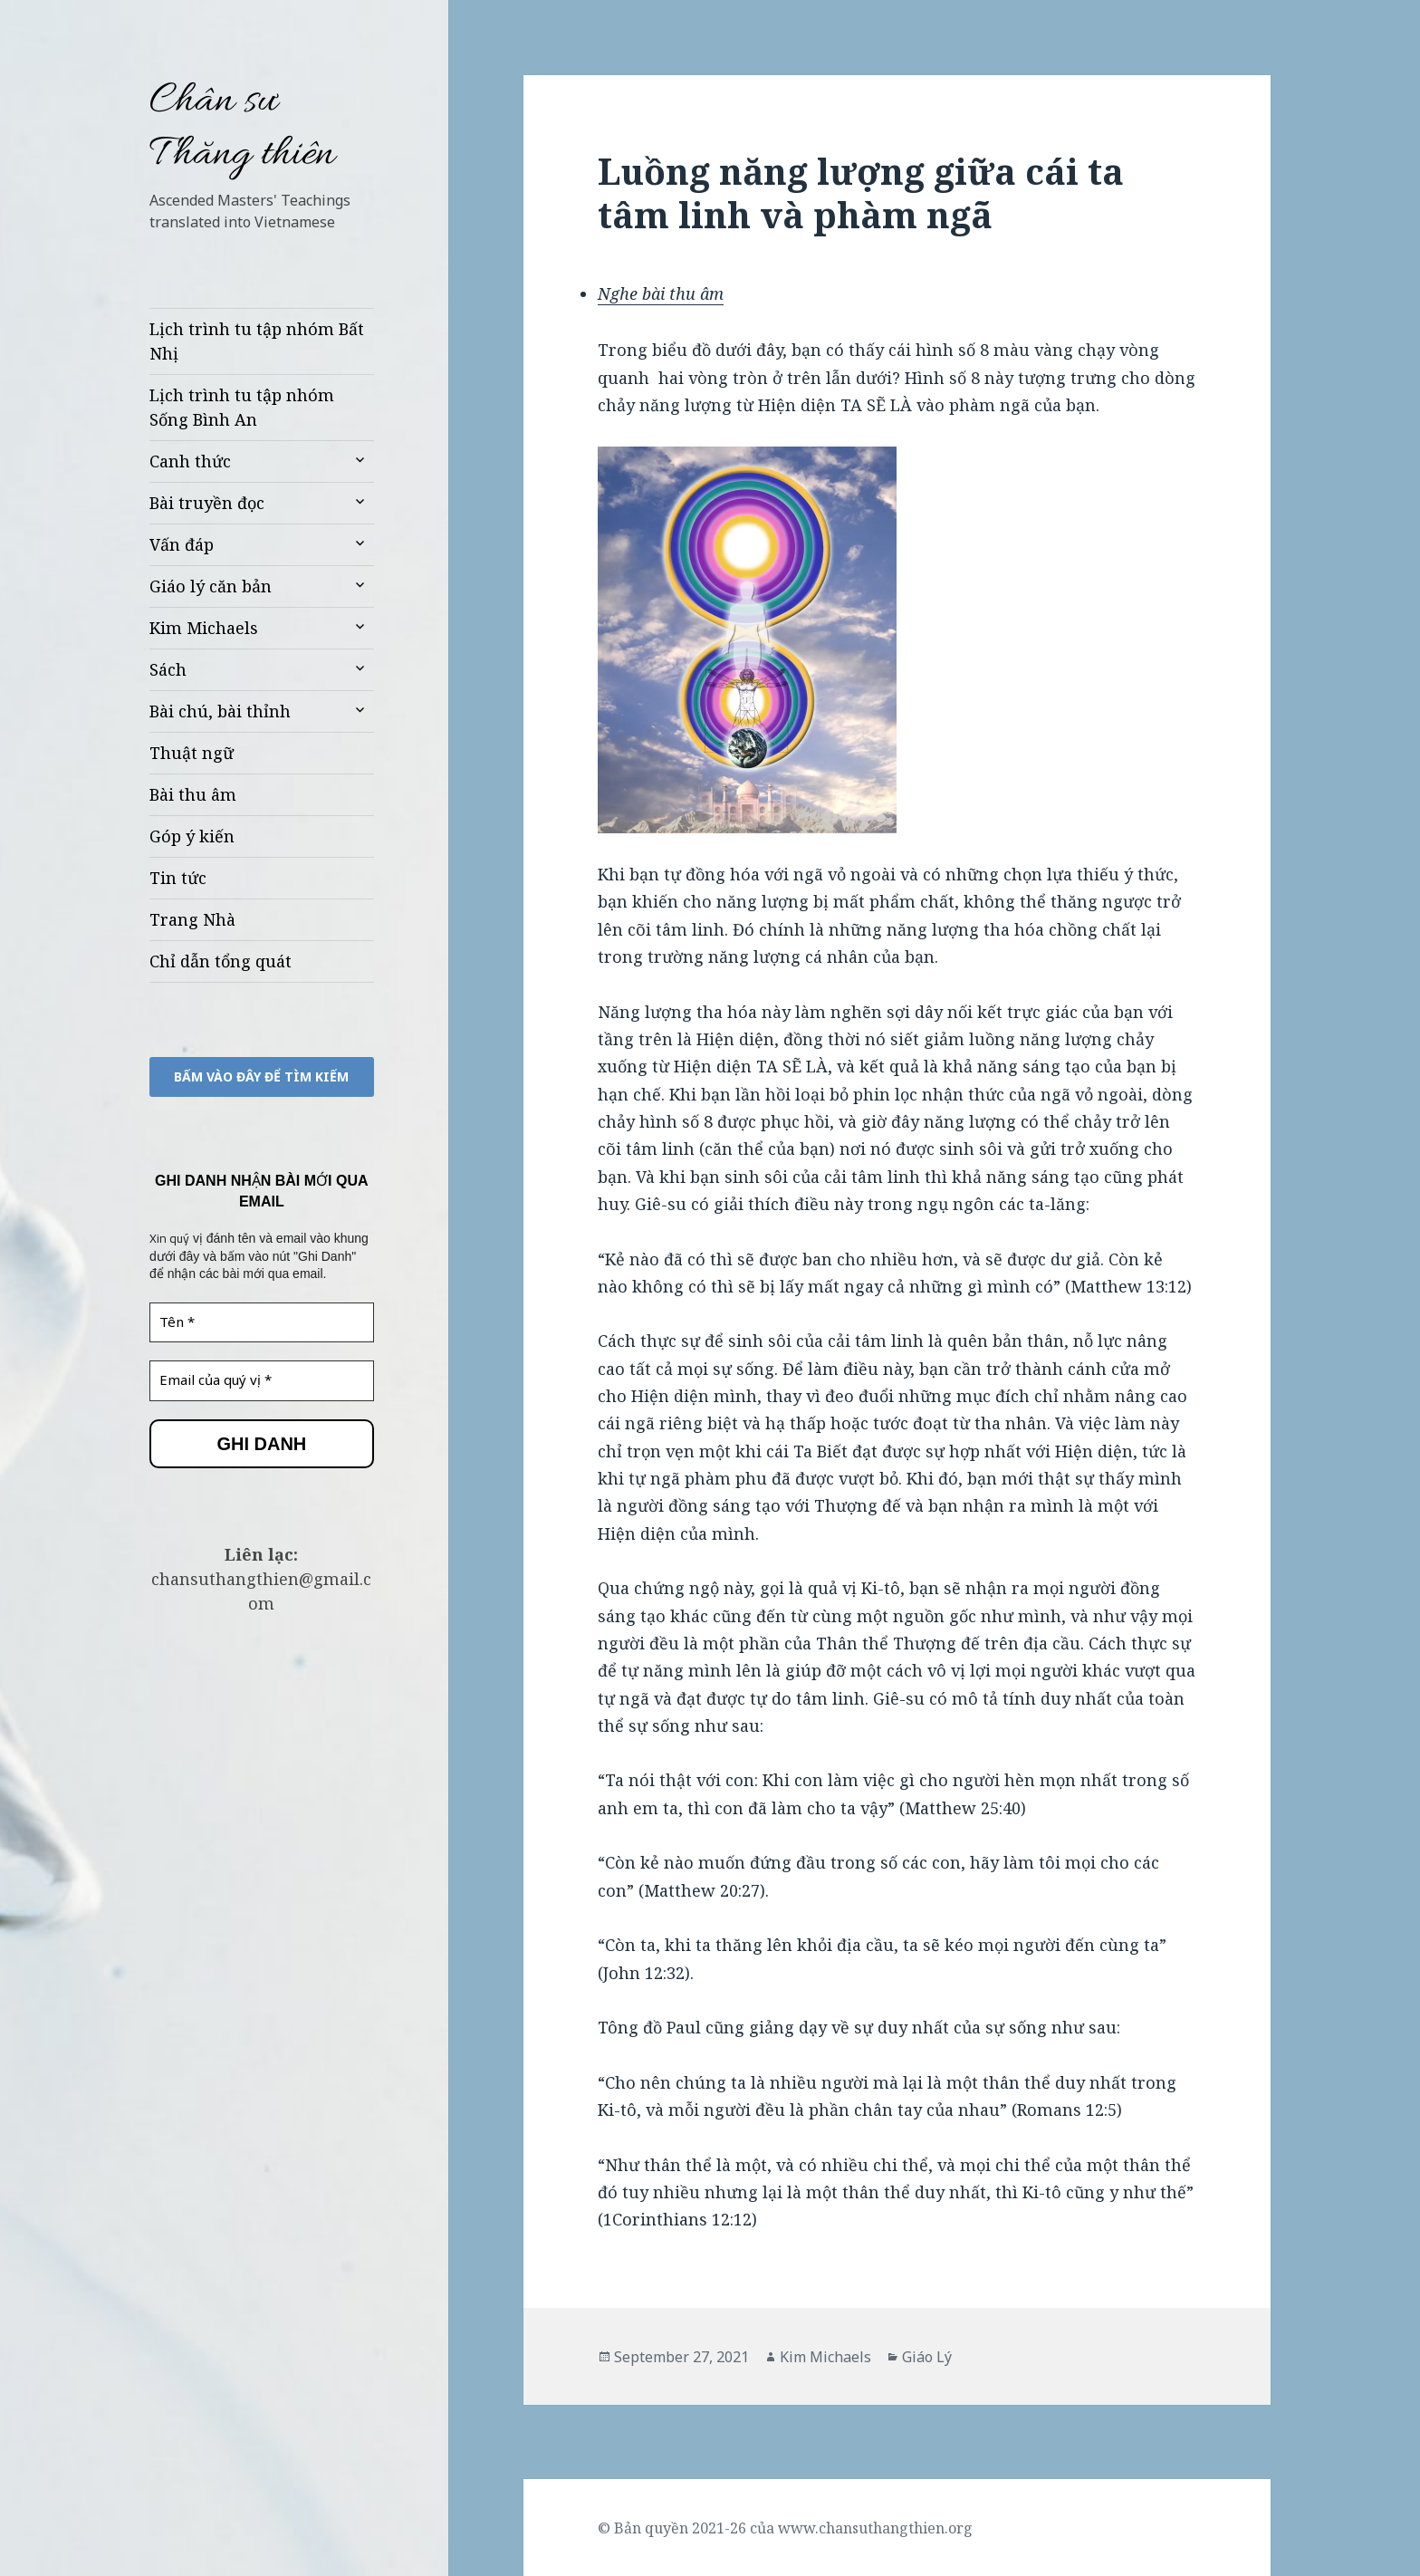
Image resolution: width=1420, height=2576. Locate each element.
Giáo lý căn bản (210, 586)
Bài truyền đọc (206, 503)
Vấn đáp (181, 544)
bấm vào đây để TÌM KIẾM (261, 1076)
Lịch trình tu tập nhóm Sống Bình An (241, 407)
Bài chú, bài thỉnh (220, 711)
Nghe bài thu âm (661, 293)
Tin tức (177, 878)
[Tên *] (261, 1322)
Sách (168, 669)
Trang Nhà (192, 919)
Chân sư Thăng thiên (241, 128)
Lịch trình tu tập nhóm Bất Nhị (256, 341)
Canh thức (190, 461)
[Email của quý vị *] (261, 1380)
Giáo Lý (927, 2357)
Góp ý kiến (192, 836)
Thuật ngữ (191, 753)
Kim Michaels (203, 628)
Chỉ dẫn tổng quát (220, 961)
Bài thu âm (192, 794)
